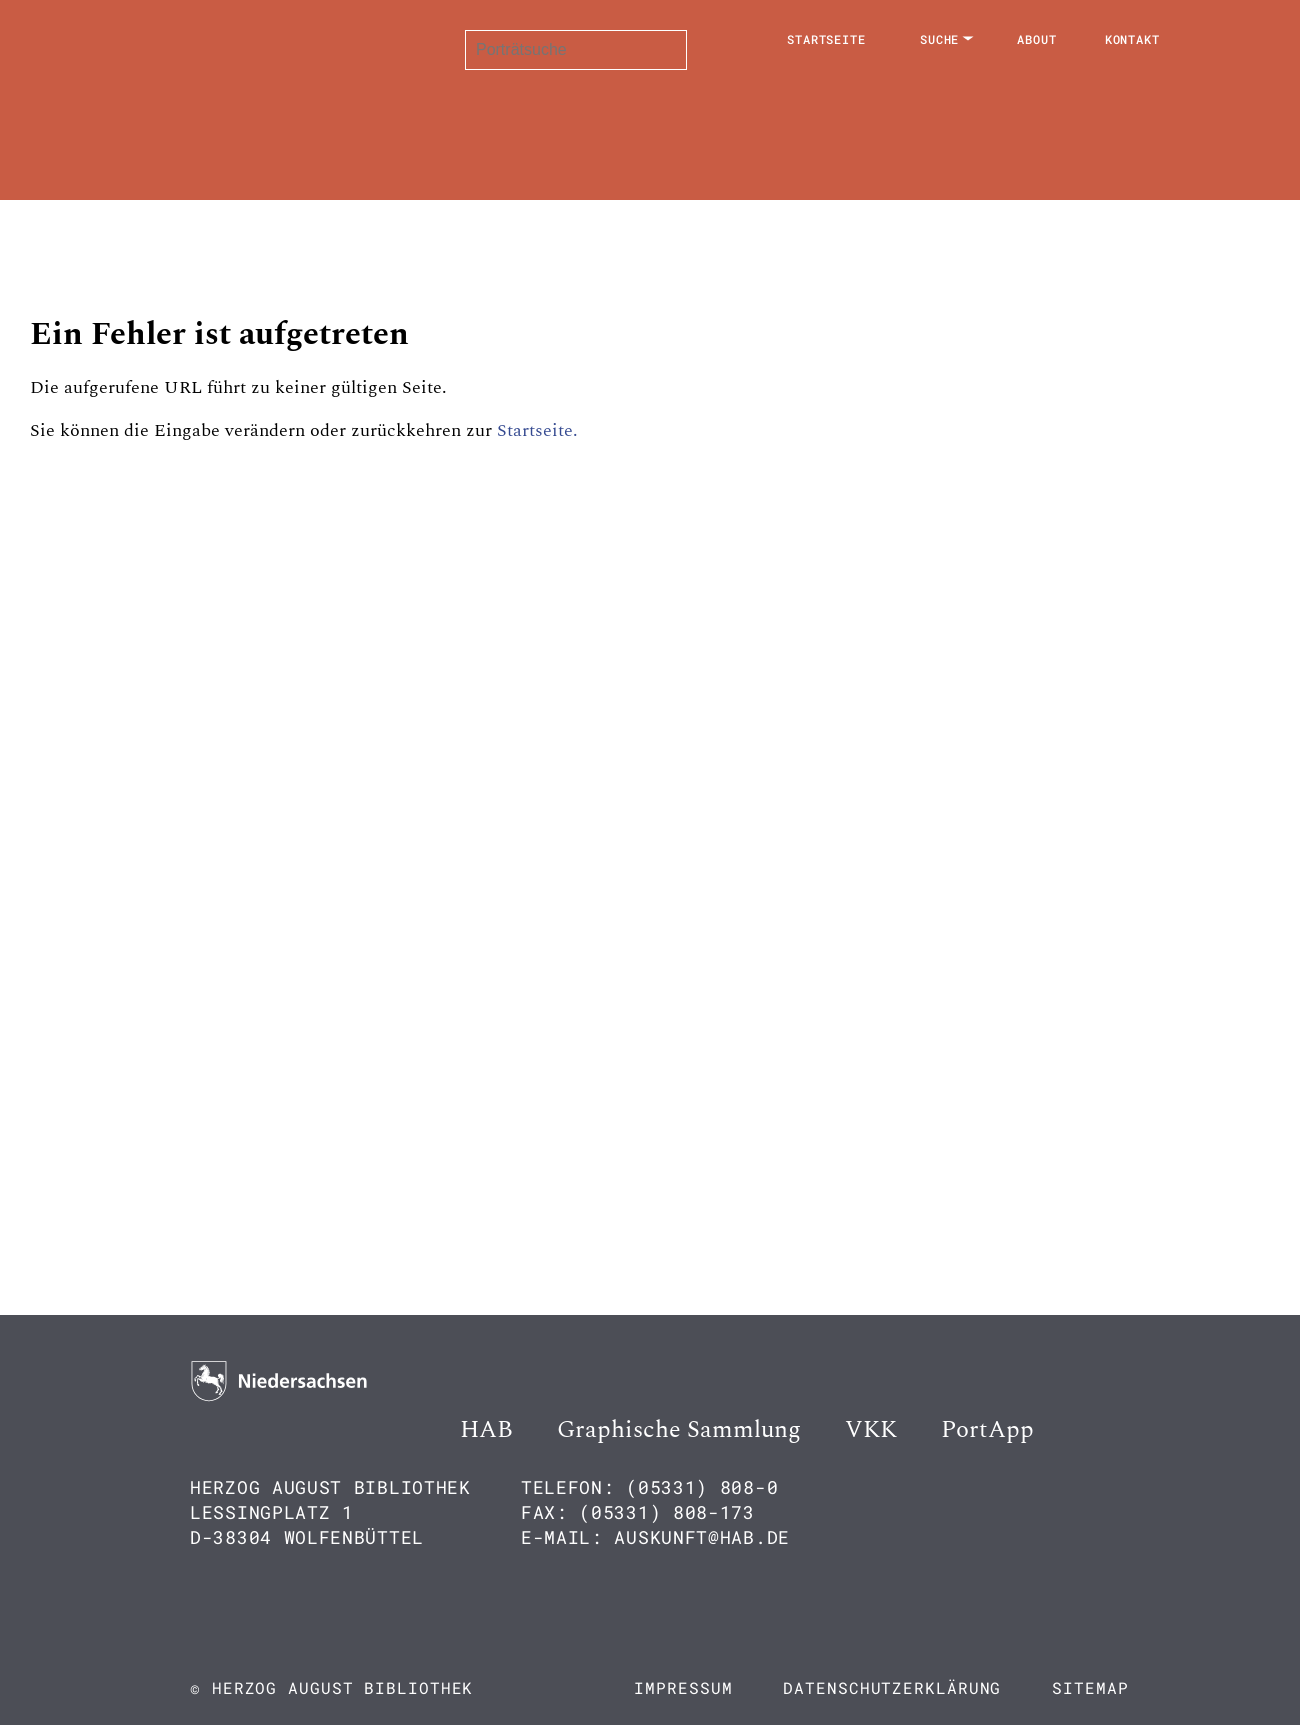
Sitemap (1090, 1687)
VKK (871, 1430)
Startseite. (537, 430)
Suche (940, 39)
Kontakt (1132, 39)
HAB (486, 1430)
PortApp (987, 1430)
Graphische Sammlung (679, 1430)
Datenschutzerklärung (892, 1687)
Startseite (826, 39)
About (1037, 39)
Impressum (683, 1687)
